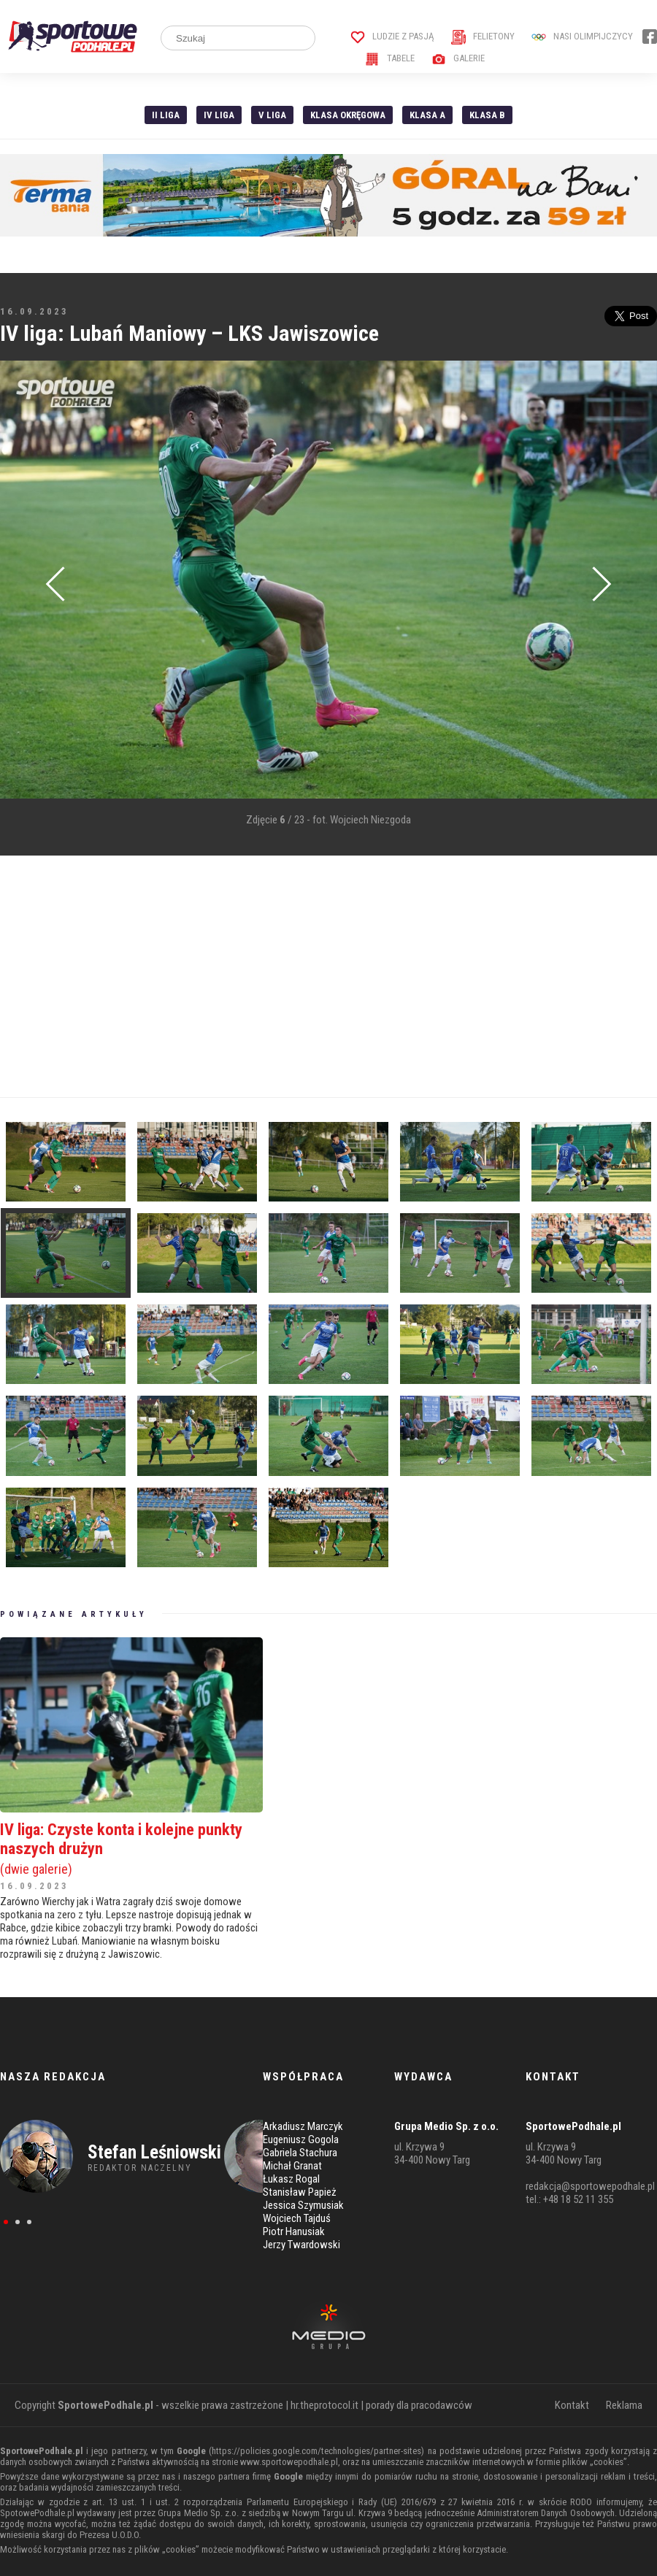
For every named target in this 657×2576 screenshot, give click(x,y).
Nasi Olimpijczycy (582, 36)
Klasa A (427, 114)
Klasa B (487, 114)
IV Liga (219, 114)
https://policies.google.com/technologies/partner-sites (316, 2450)
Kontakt (572, 2405)
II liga (166, 114)
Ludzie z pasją (392, 36)
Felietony (483, 36)
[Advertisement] (280, 976)
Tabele (390, 58)
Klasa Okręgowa (347, 114)
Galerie (458, 58)
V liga (272, 114)
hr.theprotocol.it (324, 2405)
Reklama (624, 2405)
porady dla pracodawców (419, 2405)
